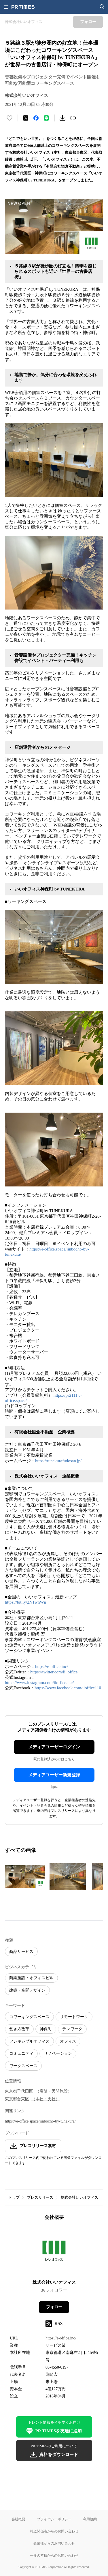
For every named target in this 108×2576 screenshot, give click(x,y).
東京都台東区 (17, 2099)
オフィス (68, 2041)
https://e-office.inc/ (51, 1666)
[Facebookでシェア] (36, 118)
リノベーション (58, 2053)
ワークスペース (23, 2066)
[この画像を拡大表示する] (25, 1876)
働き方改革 (19, 2029)
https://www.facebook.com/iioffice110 (68, 1688)
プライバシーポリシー (54, 2519)
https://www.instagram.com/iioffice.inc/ (39, 1682)
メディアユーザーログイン (54, 1747)
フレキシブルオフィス (29, 2041)
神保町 (46, 2029)
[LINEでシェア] (46, 118)
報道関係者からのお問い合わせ (54, 2531)
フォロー (54, 2307)
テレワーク (72, 2029)
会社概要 (18, 2519)
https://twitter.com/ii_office (53, 1672)
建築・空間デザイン (27, 1990)
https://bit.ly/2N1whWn (25, 1602)
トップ (14, 2197)
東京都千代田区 (19, 2091)
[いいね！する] (9, 118)
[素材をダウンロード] (62, 118)
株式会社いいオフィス (79, 2197)
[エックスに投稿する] (25, 118)
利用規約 (90, 2519)
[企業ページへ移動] (54, 2252)
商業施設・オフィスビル (31, 1978)
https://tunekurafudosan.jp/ (58, 1460)
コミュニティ (21, 2053)
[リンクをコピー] (72, 118)
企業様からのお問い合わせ (54, 2543)
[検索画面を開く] (102, 6)
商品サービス (21, 1951)
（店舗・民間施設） (53, 2091)
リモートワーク (74, 2017)
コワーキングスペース (29, 2017)
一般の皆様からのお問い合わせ (54, 2555)
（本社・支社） (45, 2099)
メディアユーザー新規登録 (54, 1775)
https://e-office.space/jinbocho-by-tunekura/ (40, 2121)
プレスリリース (40, 2197)
